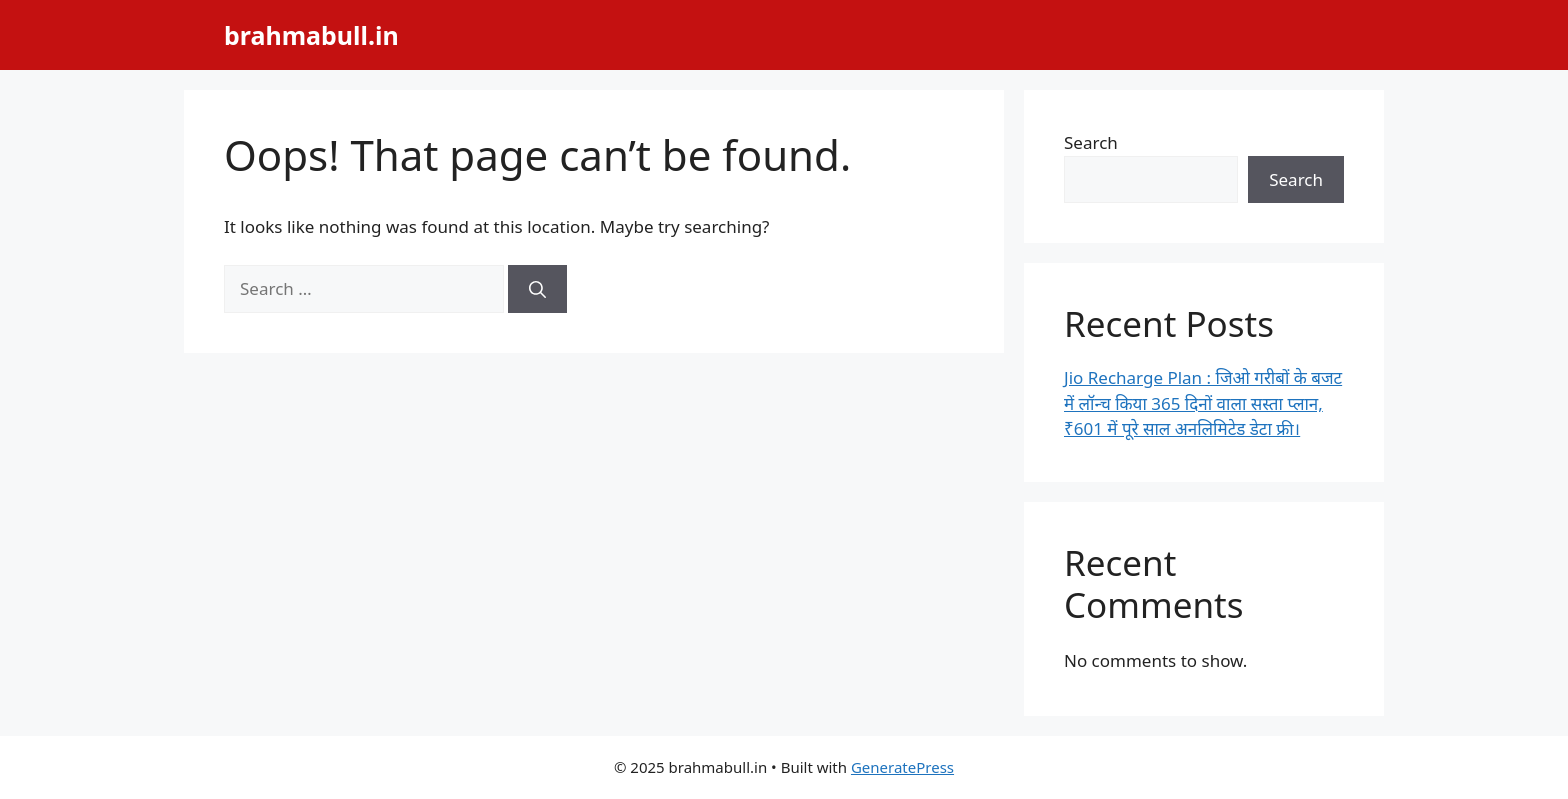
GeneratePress (902, 767)
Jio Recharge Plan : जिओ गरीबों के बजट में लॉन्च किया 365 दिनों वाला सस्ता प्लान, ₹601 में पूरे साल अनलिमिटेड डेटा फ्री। (1203, 403)
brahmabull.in (311, 35)
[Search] (537, 289)
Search (1091, 142)
